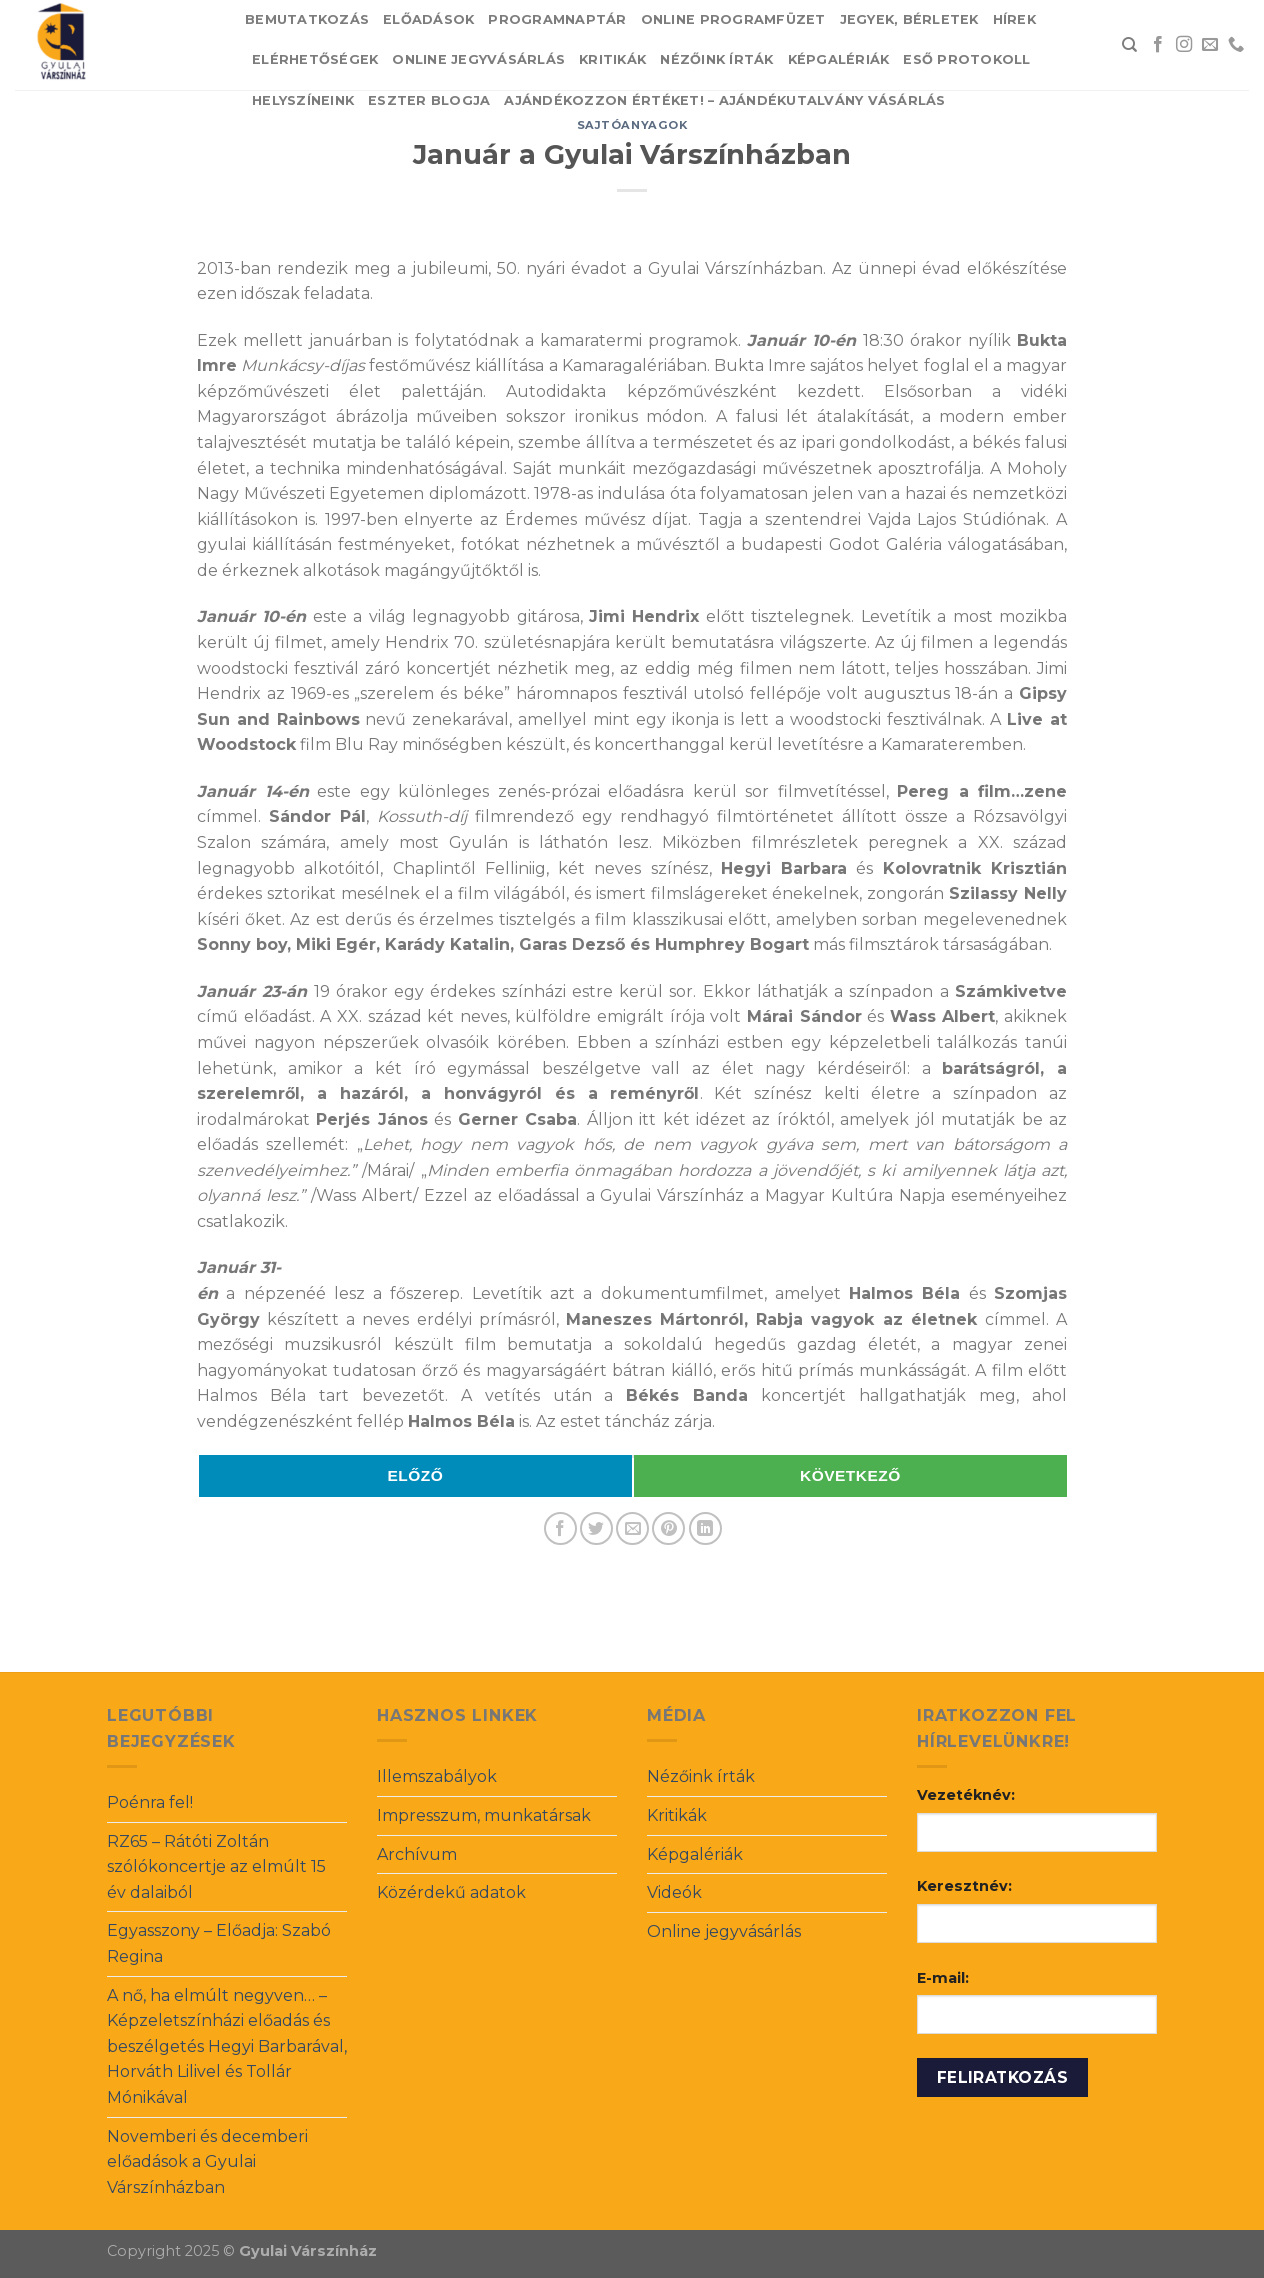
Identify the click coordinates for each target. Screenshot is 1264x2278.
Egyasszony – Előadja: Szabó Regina (219, 1943)
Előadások (428, 19)
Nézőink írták (716, 59)
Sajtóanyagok (632, 125)
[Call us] (1236, 45)
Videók (674, 1892)
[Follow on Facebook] (1158, 45)
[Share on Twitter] (596, 1528)
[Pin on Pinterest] (668, 1528)
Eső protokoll (966, 59)
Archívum (417, 1854)
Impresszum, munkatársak (484, 1815)
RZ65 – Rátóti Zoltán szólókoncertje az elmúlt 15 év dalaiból (216, 1867)
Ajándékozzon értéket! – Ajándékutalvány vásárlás (724, 100)
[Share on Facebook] (560, 1528)
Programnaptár (557, 19)
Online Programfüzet (733, 19)
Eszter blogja (429, 100)
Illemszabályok (437, 1776)
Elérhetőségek (315, 59)
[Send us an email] (1210, 45)
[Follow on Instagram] (1184, 45)
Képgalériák (839, 59)
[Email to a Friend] (632, 1528)
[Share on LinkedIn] (705, 1528)
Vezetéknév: (966, 1795)
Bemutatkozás (307, 19)
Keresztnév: (964, 1886)
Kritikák (612, 59)
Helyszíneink (303, 100)
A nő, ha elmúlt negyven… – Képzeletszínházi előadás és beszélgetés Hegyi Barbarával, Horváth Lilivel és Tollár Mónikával (227, 2046)
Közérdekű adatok (451, 1892)
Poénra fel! (150, 1802)
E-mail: (943, 1978)
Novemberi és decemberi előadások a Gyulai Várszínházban (207, 2162)
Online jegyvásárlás (478, 59)
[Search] (1129, 45)
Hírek (1014, 19)
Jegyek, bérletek (909, 19)
